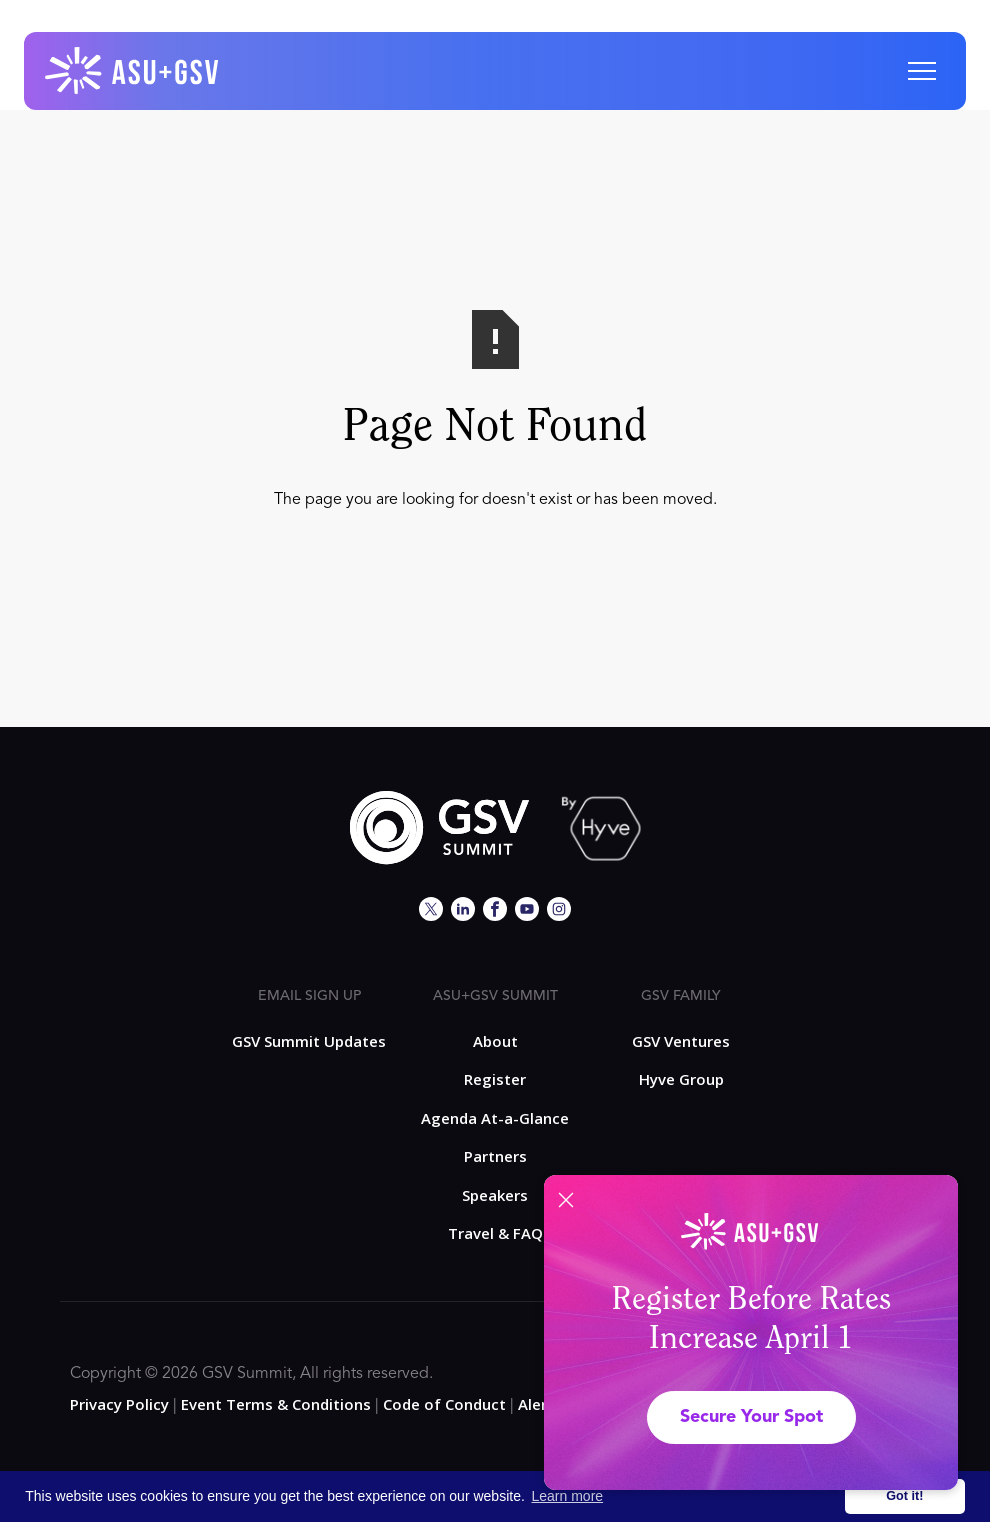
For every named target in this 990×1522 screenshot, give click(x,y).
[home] (133, 71)
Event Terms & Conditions (276, 1404)
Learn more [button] (568, 1496)
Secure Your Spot (751, 1417)
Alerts (540, 1404)
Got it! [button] (904, 1496)
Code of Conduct (444, 1404)
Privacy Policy (119, 1404)
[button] (922, 71)
